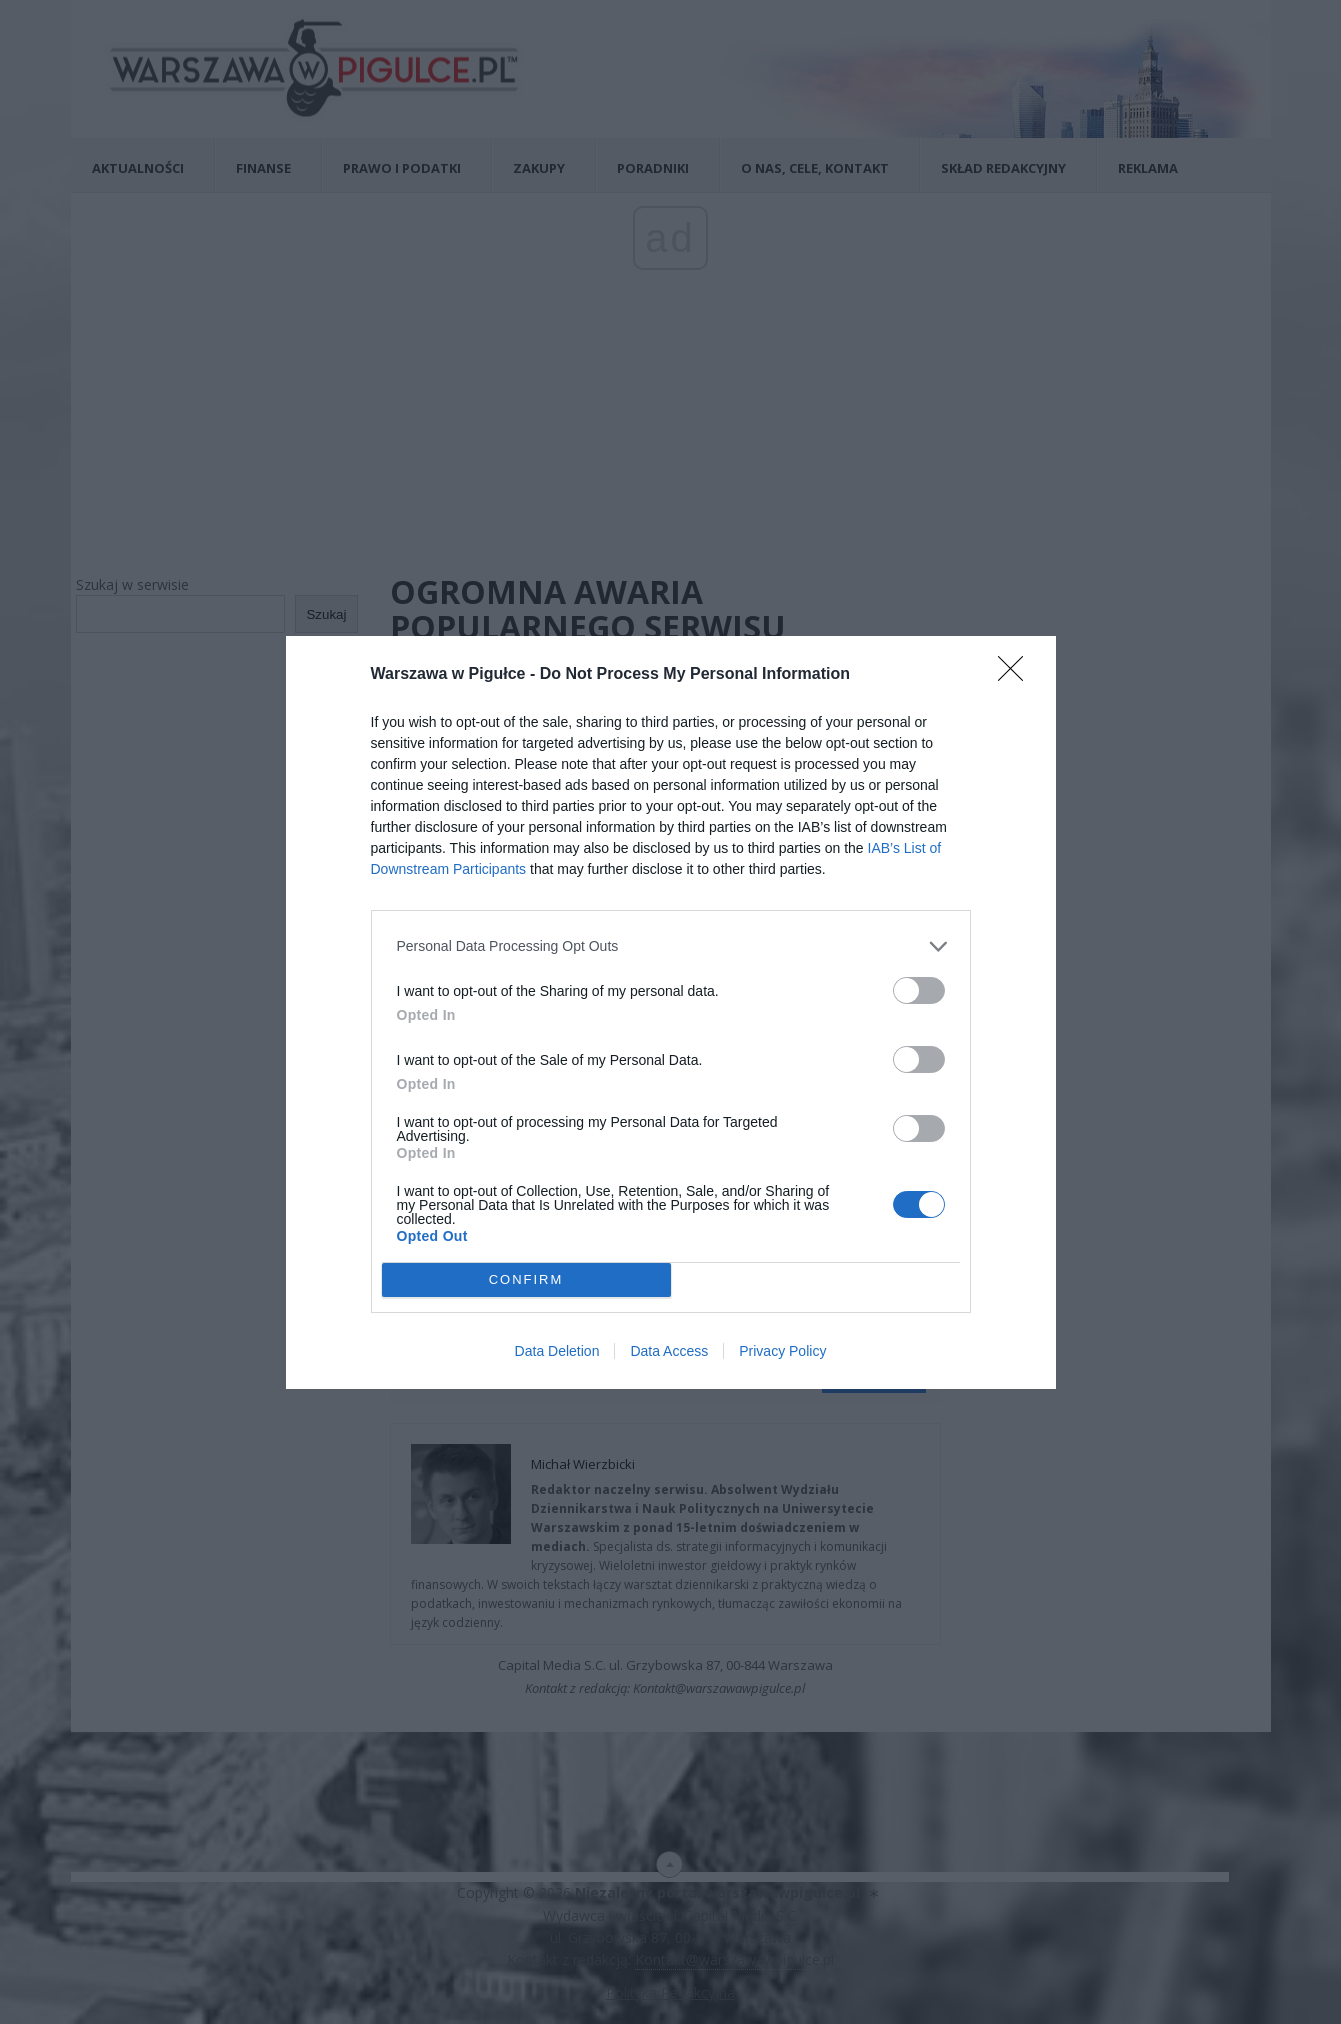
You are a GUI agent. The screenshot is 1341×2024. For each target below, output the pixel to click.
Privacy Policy (782, 1351)
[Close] (1017, 675)
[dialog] (671, 1012)
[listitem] (671, 946)
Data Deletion (557, 1351)
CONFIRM (526, 1279)
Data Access (669, 1351)
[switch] (919, 990)
